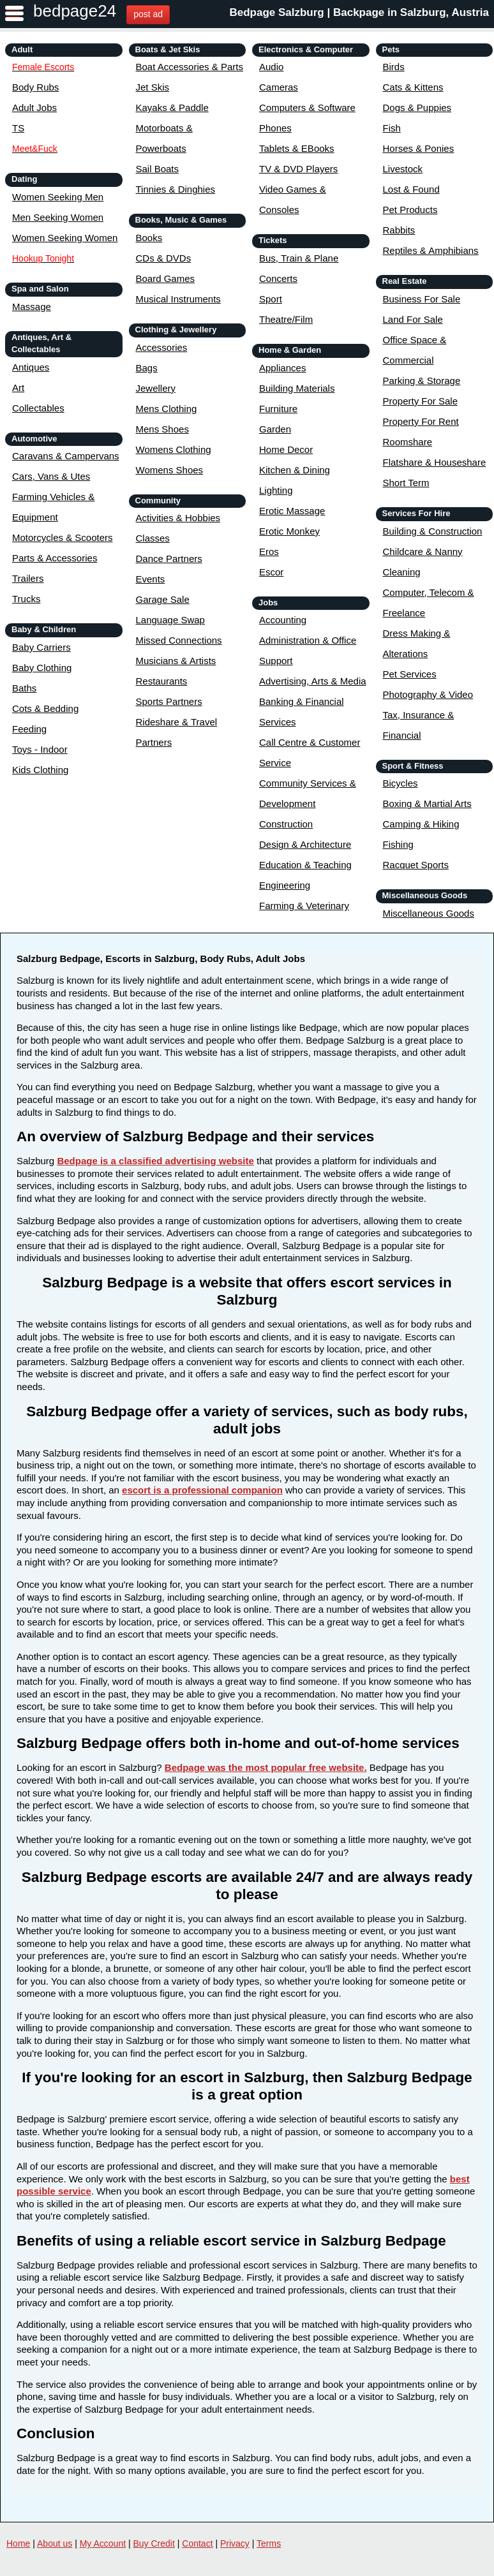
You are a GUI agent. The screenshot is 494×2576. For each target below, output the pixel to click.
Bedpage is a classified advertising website (155, 1160)
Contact (197, 2543)
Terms (269, 2543)
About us (54, 2543)
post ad (148, 14)
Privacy (235, 2543)
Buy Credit (154, 2543)
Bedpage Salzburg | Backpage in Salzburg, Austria (359, 12)
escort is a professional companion (202, 1489)
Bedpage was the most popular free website (264, 1767)
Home (18, 2543)
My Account (103, 2543)
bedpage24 (74, 10)
